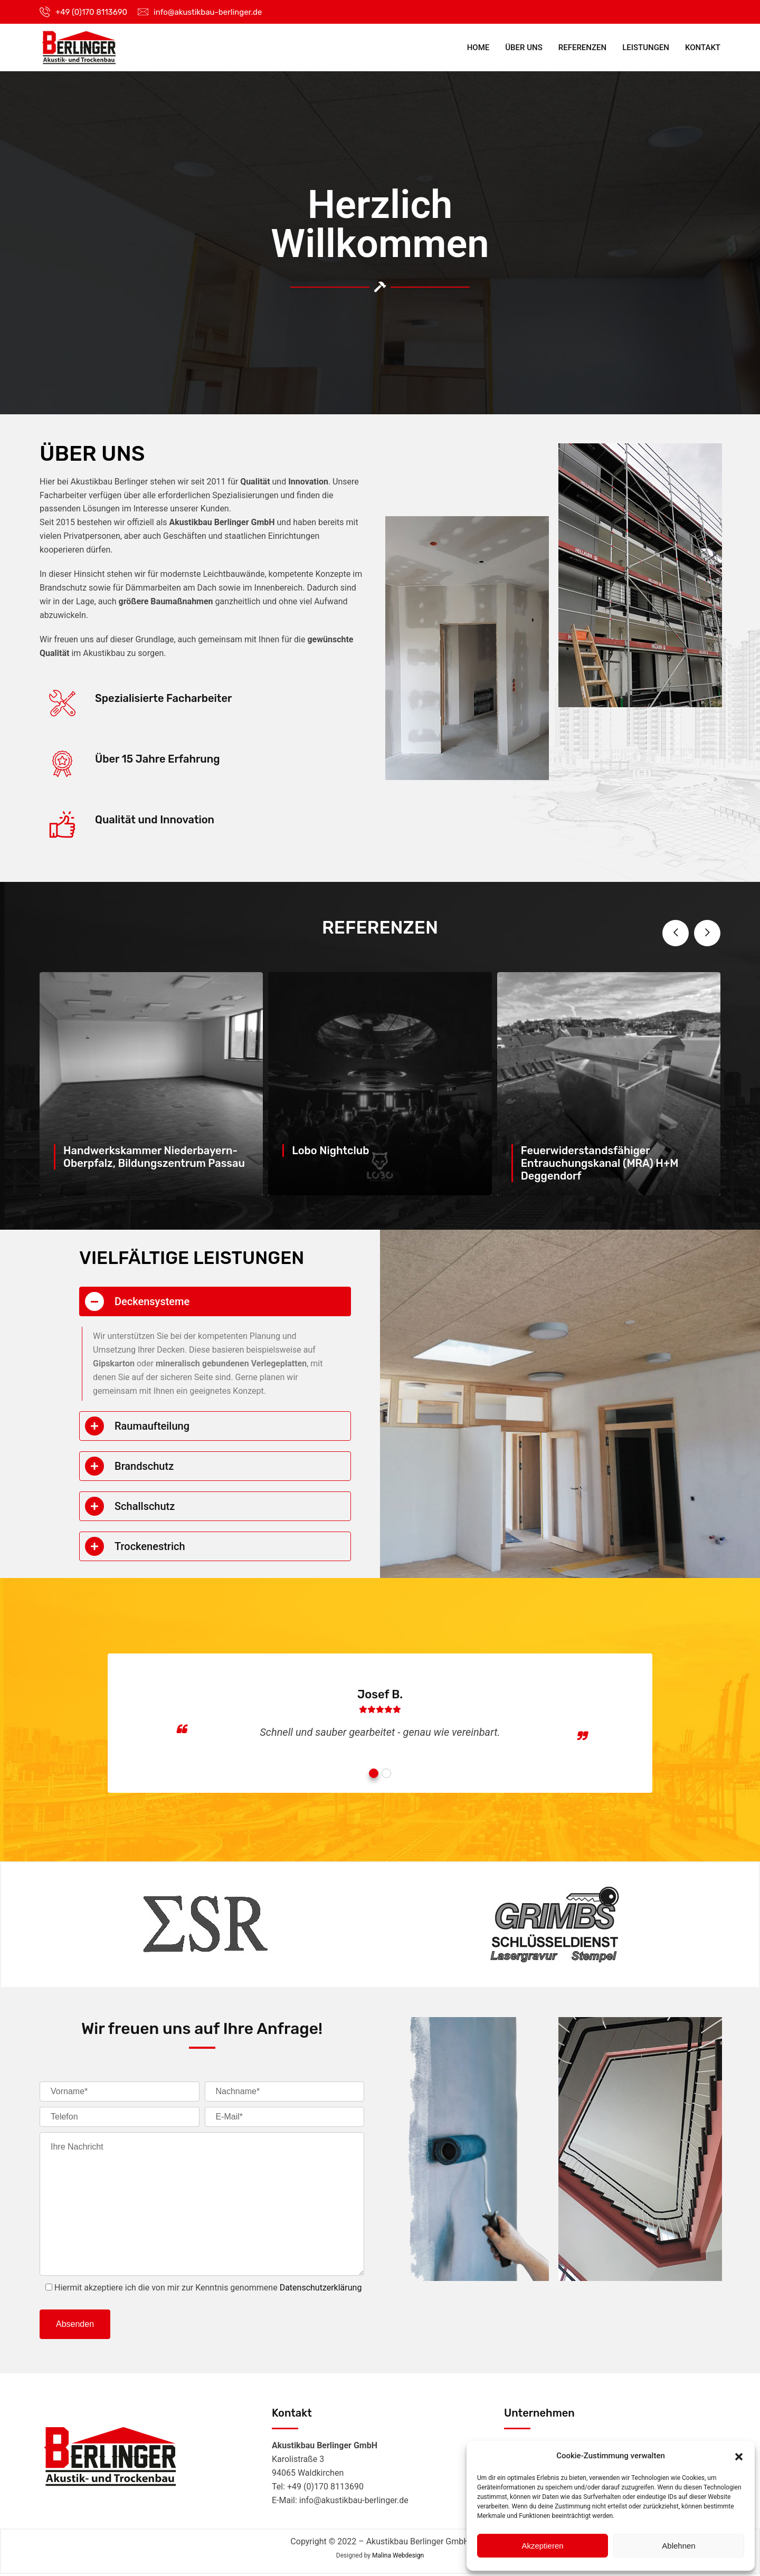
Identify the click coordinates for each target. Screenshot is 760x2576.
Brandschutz (144, 1466)
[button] (739, 2455)
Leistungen (645, 47)
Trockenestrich (150, 1546)
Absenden (75, 2325)
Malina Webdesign (398, 2557)
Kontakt (702, 47)
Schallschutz (145, 1506)
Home (478, 47)
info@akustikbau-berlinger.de (208, 12)
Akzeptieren (542, 2545)
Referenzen (582, 47)
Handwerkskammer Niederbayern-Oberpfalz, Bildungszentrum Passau (154, 1157)
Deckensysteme (152, 1301)
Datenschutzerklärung (321, 2289)
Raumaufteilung (152, 1426)
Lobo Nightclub (330, 1150)
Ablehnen (678, 2545)
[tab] (215, 1301)
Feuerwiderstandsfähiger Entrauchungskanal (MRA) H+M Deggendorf (600, 1163)
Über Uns (523, 47)
